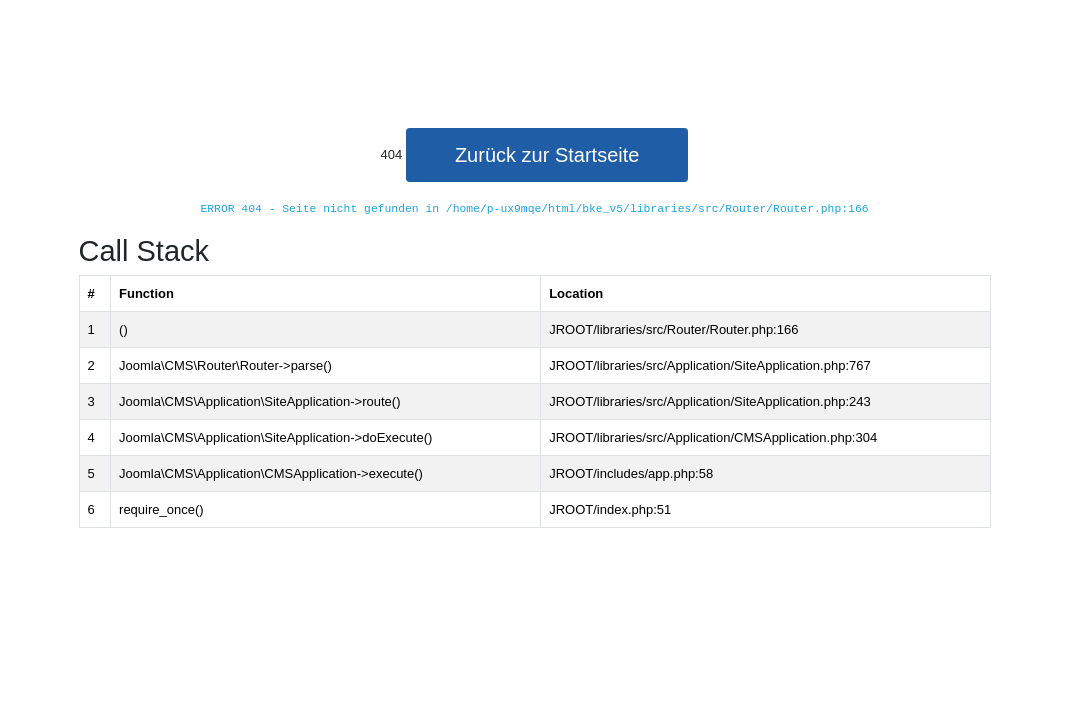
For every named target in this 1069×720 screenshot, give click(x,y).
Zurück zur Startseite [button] (547, 155)
